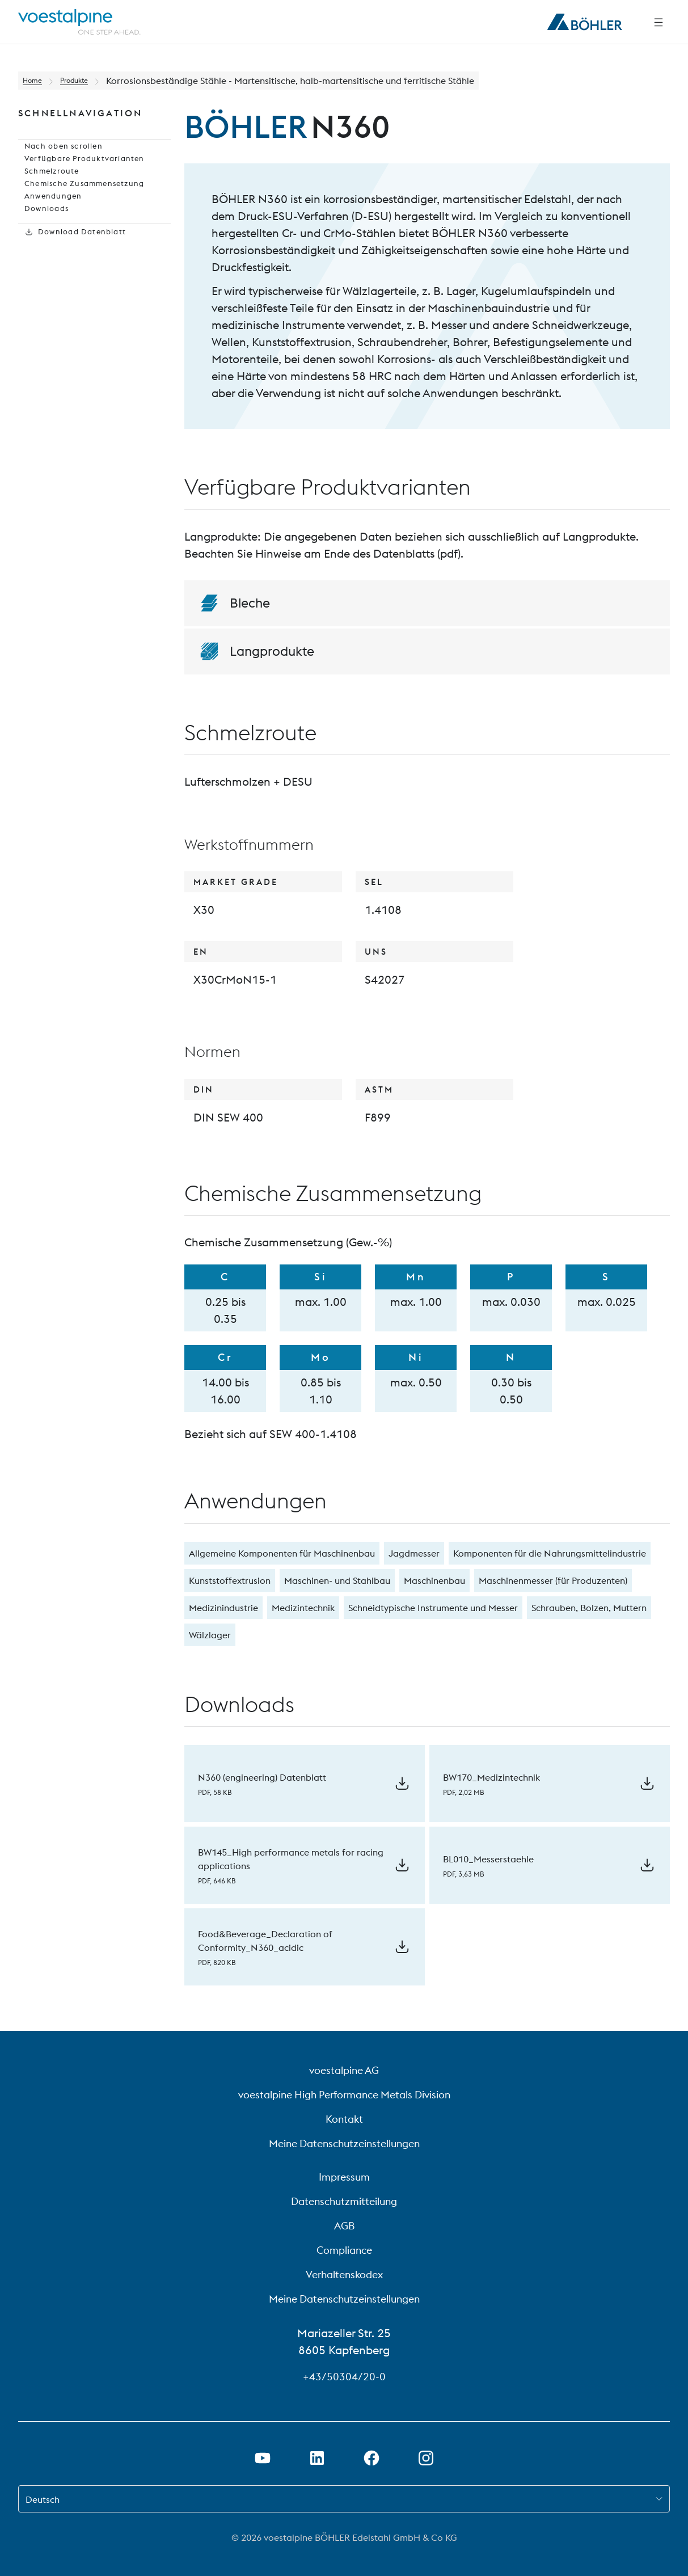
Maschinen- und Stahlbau (337, 1580)
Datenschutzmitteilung (344, 2201)
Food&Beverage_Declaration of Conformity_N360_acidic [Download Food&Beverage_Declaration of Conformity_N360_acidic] (265, 1940)
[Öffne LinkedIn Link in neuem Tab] (317, 2458)
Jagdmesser (414, 1553)
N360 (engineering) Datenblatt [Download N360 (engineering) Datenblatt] (262, 1777)
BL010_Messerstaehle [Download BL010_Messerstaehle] (488, 1859)
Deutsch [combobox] (43, 2499)
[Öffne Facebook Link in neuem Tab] (371, 2458)
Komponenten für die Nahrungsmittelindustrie (549, 1553)
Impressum (344, 2176)
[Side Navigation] (658, 22)
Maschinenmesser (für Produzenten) (553, 1580)
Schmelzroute (46, 194)
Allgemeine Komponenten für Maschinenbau (282, 1553)
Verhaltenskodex (344, 2274)
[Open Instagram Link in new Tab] (426, 2458)
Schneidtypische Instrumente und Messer (433, 1607)
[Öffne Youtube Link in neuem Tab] (263, 2458)
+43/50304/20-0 (344, 2376)
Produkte (85, 80)
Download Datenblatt (71, 285)
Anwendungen (48, 230)
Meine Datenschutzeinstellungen (344, 2143)
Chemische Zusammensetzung (81, 212)
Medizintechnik (303, 1607)
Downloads (41, 248)
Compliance (344, 2250)
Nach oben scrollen (58, 157)
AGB (344, 2225)
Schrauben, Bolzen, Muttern (589, 1607)
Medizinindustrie (223, 1607)
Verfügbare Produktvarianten (80, 176)
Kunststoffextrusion (230, 1580)
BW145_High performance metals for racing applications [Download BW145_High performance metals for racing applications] (290, 1858)
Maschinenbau (434, 1580)
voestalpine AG (344, 2070)
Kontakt (344, 2119)
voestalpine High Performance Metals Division (344, 2094)
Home (35, 80)
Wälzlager (210, 1635)
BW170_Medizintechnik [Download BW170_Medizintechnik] (491, 1777)
